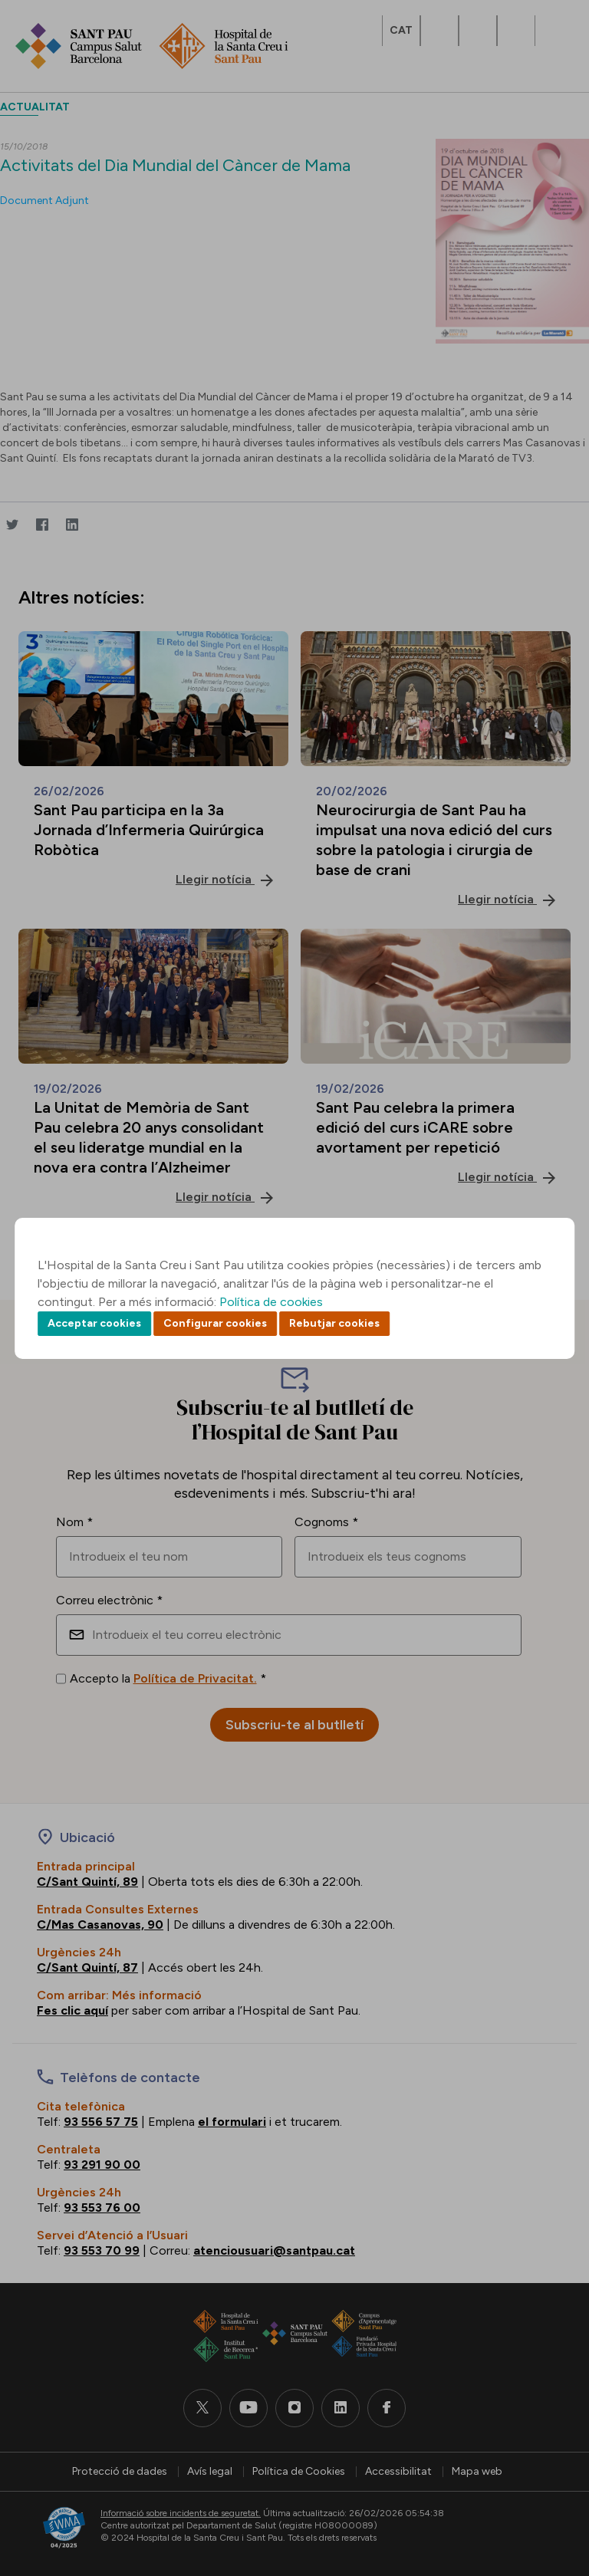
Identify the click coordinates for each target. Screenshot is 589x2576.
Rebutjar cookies (334, 1323)
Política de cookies (271, 1302)
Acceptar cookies (94, 1323)
